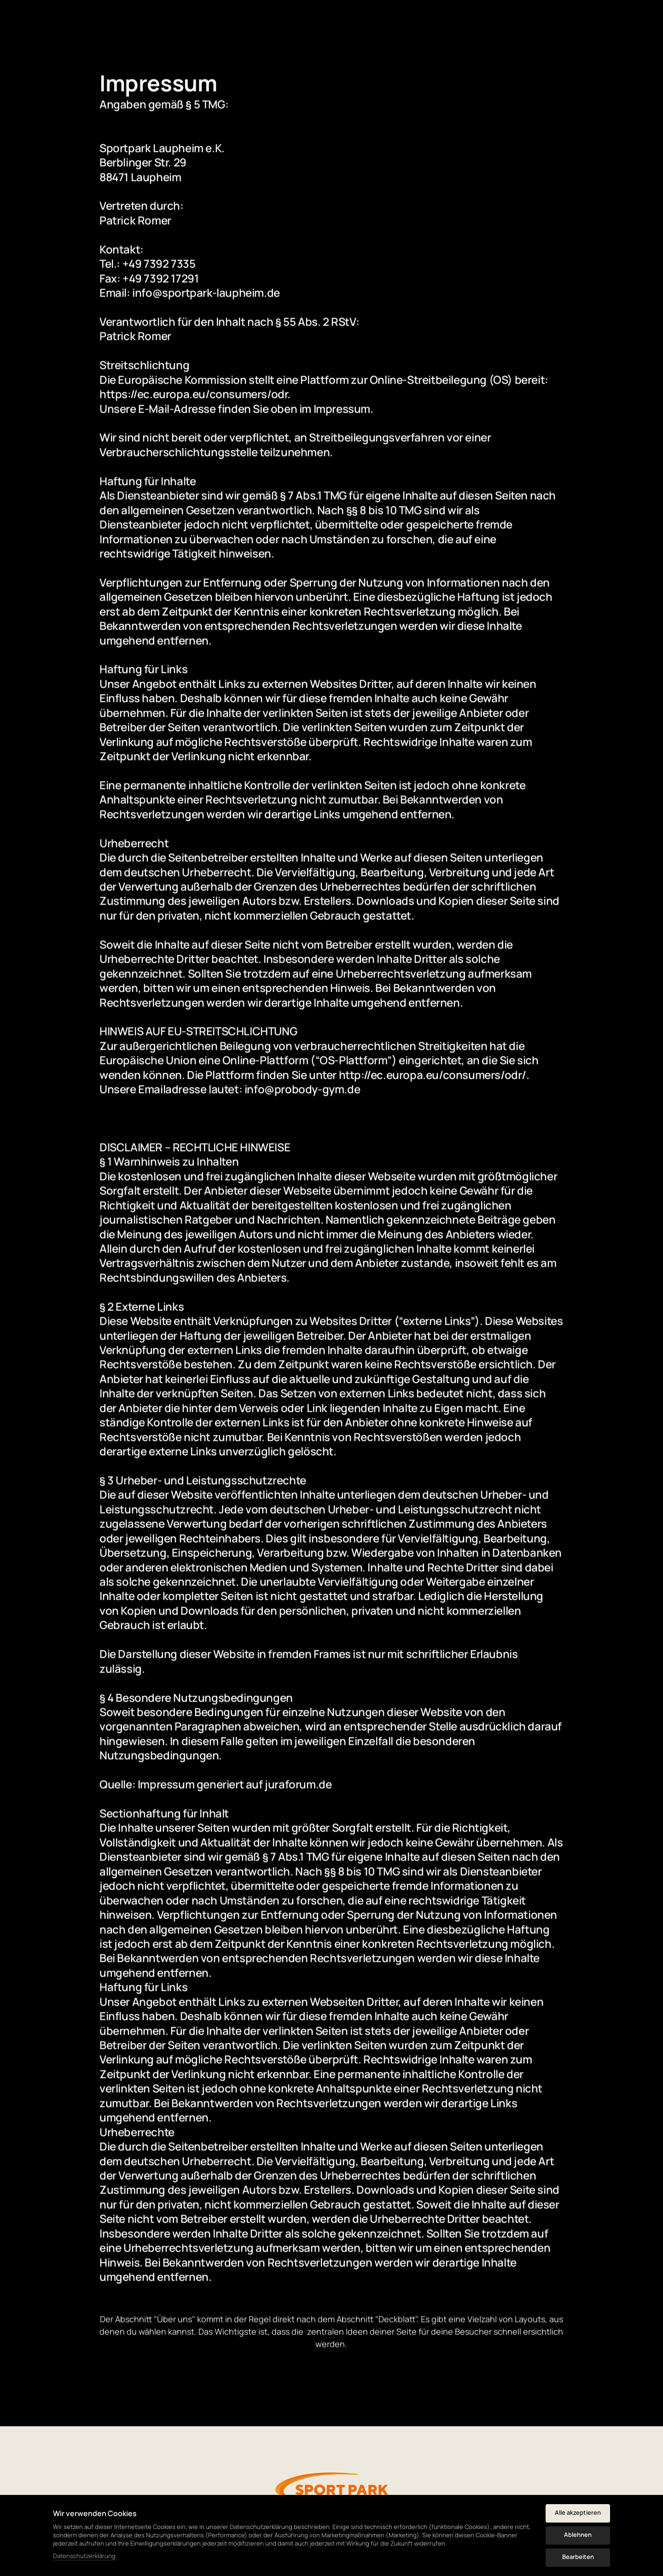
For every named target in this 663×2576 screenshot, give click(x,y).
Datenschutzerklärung (84, 2556)
